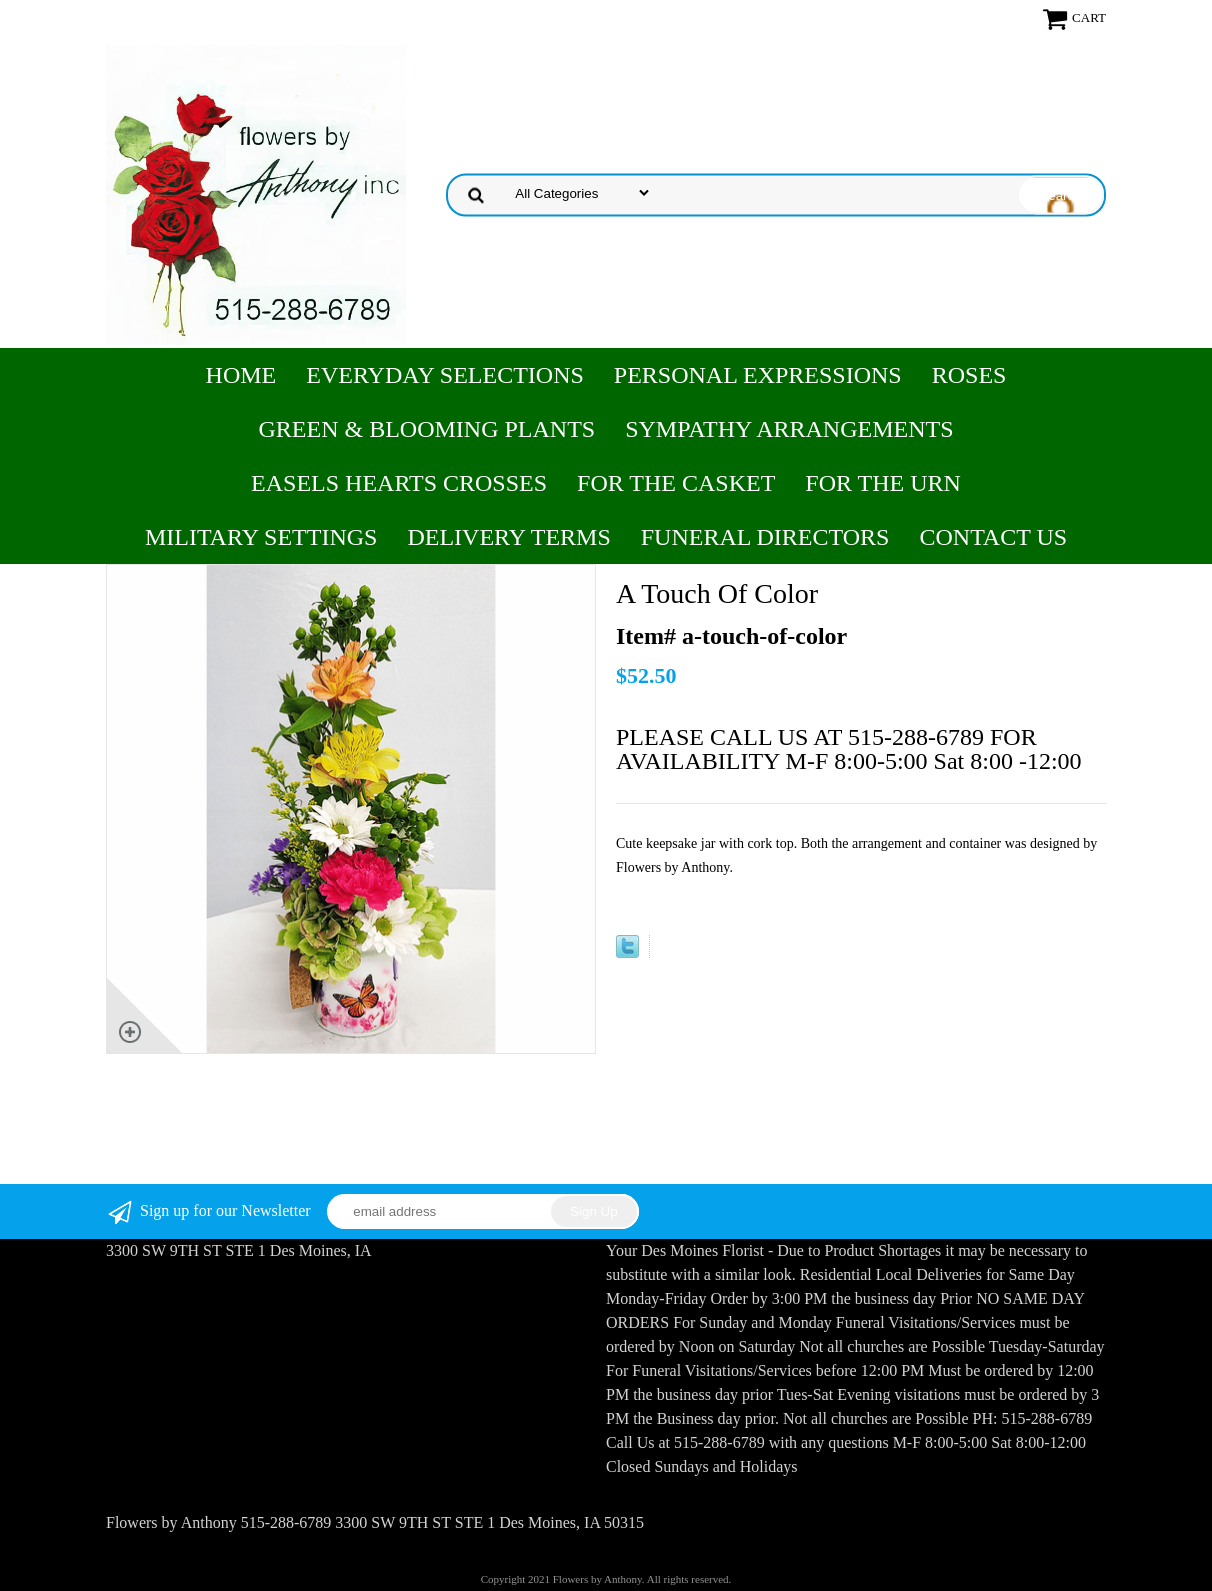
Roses (969, 375)
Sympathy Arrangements (789, 429)
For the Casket (676, 483)
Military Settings (261, 537)
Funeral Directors (765, 537)
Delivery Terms (508, 537)
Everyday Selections (445, 375)
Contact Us (993, 537)
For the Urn (883, 483)
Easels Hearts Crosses (399, 483)
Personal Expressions (758, 375)
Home (241, 375)
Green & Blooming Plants (427, 429)
